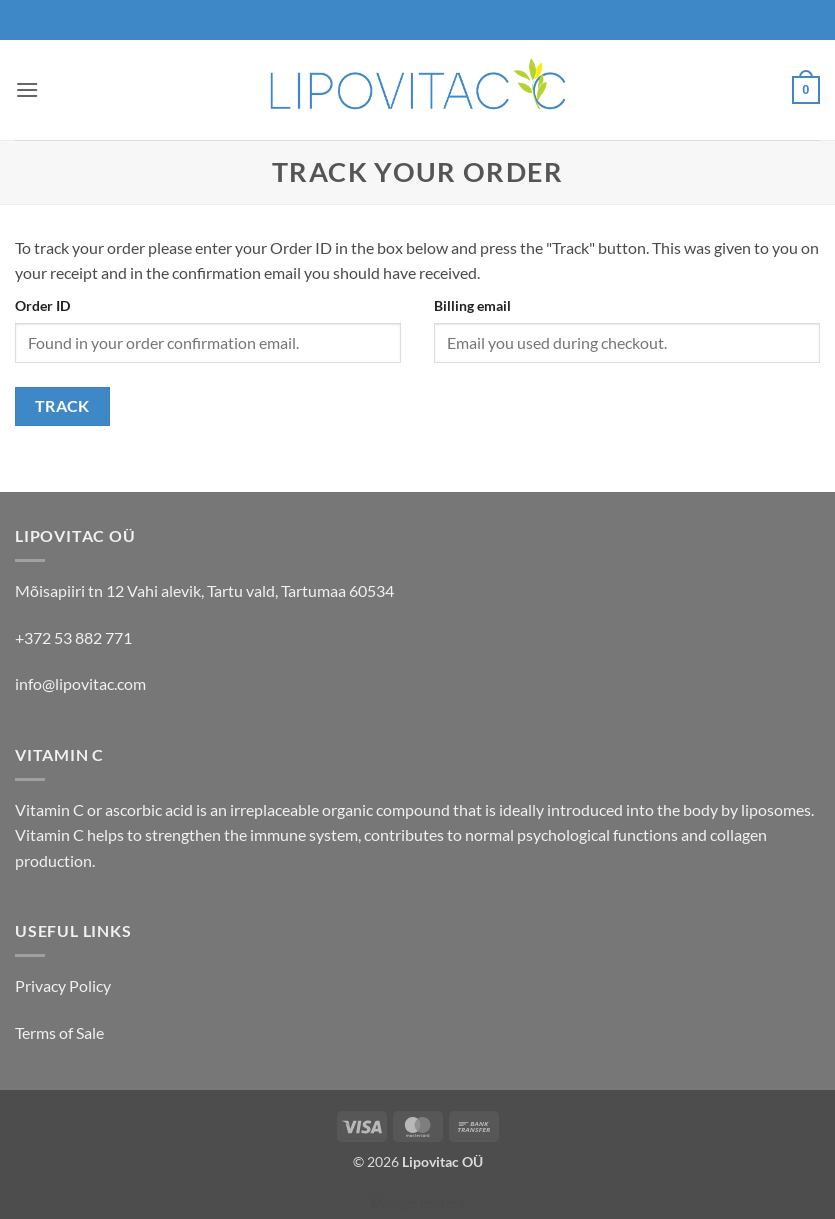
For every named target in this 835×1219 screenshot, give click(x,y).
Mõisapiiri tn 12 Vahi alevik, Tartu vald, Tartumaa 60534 (204, 590)
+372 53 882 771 (73, 637)
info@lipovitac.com (80, 683)
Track (62, 406)
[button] (27, 89)
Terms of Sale (59, 1032)
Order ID (42, 305)
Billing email (472, 305)
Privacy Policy (63, 985)
